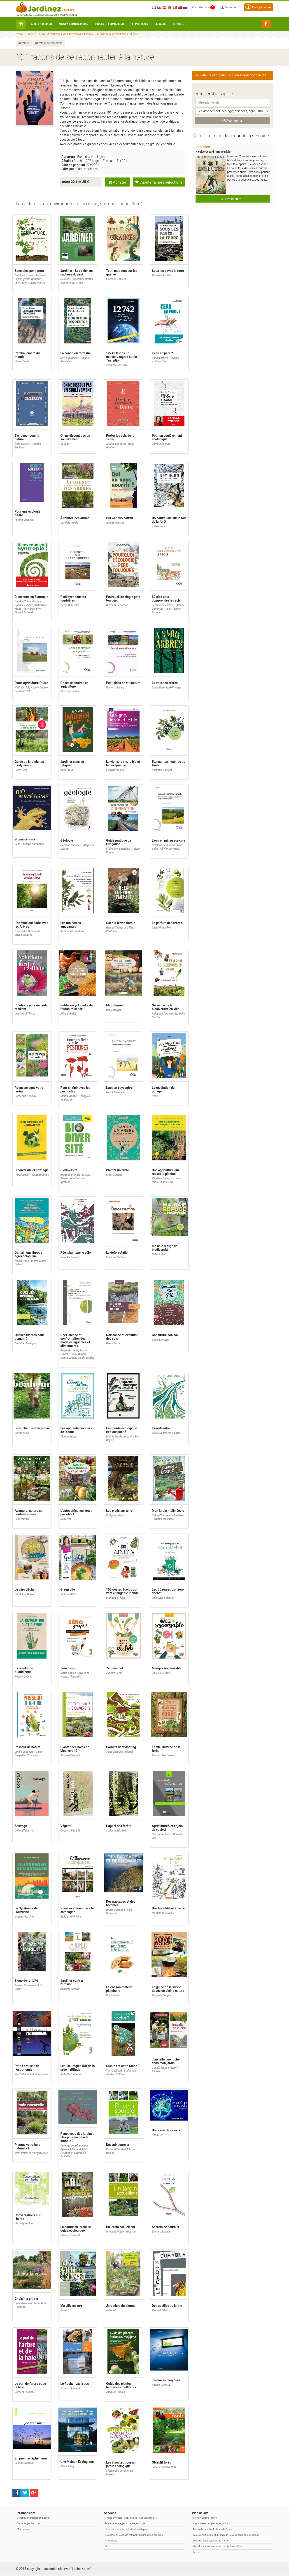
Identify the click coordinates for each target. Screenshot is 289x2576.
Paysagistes (111, 2541)
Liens (107, 2547)
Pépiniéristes (139, 24)
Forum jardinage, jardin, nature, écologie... (126, 2524)
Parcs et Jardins (41, 24)
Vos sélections (203, 7)
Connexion (229, 7)
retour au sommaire (49, 43)
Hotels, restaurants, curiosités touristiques (126, 2530)
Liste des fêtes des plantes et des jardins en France (218, 2547)
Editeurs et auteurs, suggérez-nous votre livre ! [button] (231, 75)
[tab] (79, 204)
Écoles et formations (109, 24)
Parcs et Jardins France (205, 2518)
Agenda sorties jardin (73, 24)
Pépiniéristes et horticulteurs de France (212, 2530)
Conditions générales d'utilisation (33, 2518)
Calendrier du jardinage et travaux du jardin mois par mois (134, 2535)
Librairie (160, 24)
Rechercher (232, 120)
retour (24, 43)
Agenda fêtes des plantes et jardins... (211, 2524)
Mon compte (23, 2530)
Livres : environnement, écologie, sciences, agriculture (66, 34)
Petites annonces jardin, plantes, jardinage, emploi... (131, 2518)
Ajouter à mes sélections (159, 182)
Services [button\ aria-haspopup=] (180, 24)
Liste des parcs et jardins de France (210, 2541)
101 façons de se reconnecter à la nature (117, 34)
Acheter (117, 182)
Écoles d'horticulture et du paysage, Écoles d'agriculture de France (226, 2535)
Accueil (19, 34)
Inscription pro (258, 7)
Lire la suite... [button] (232, 199)
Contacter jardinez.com (28, 2524)
